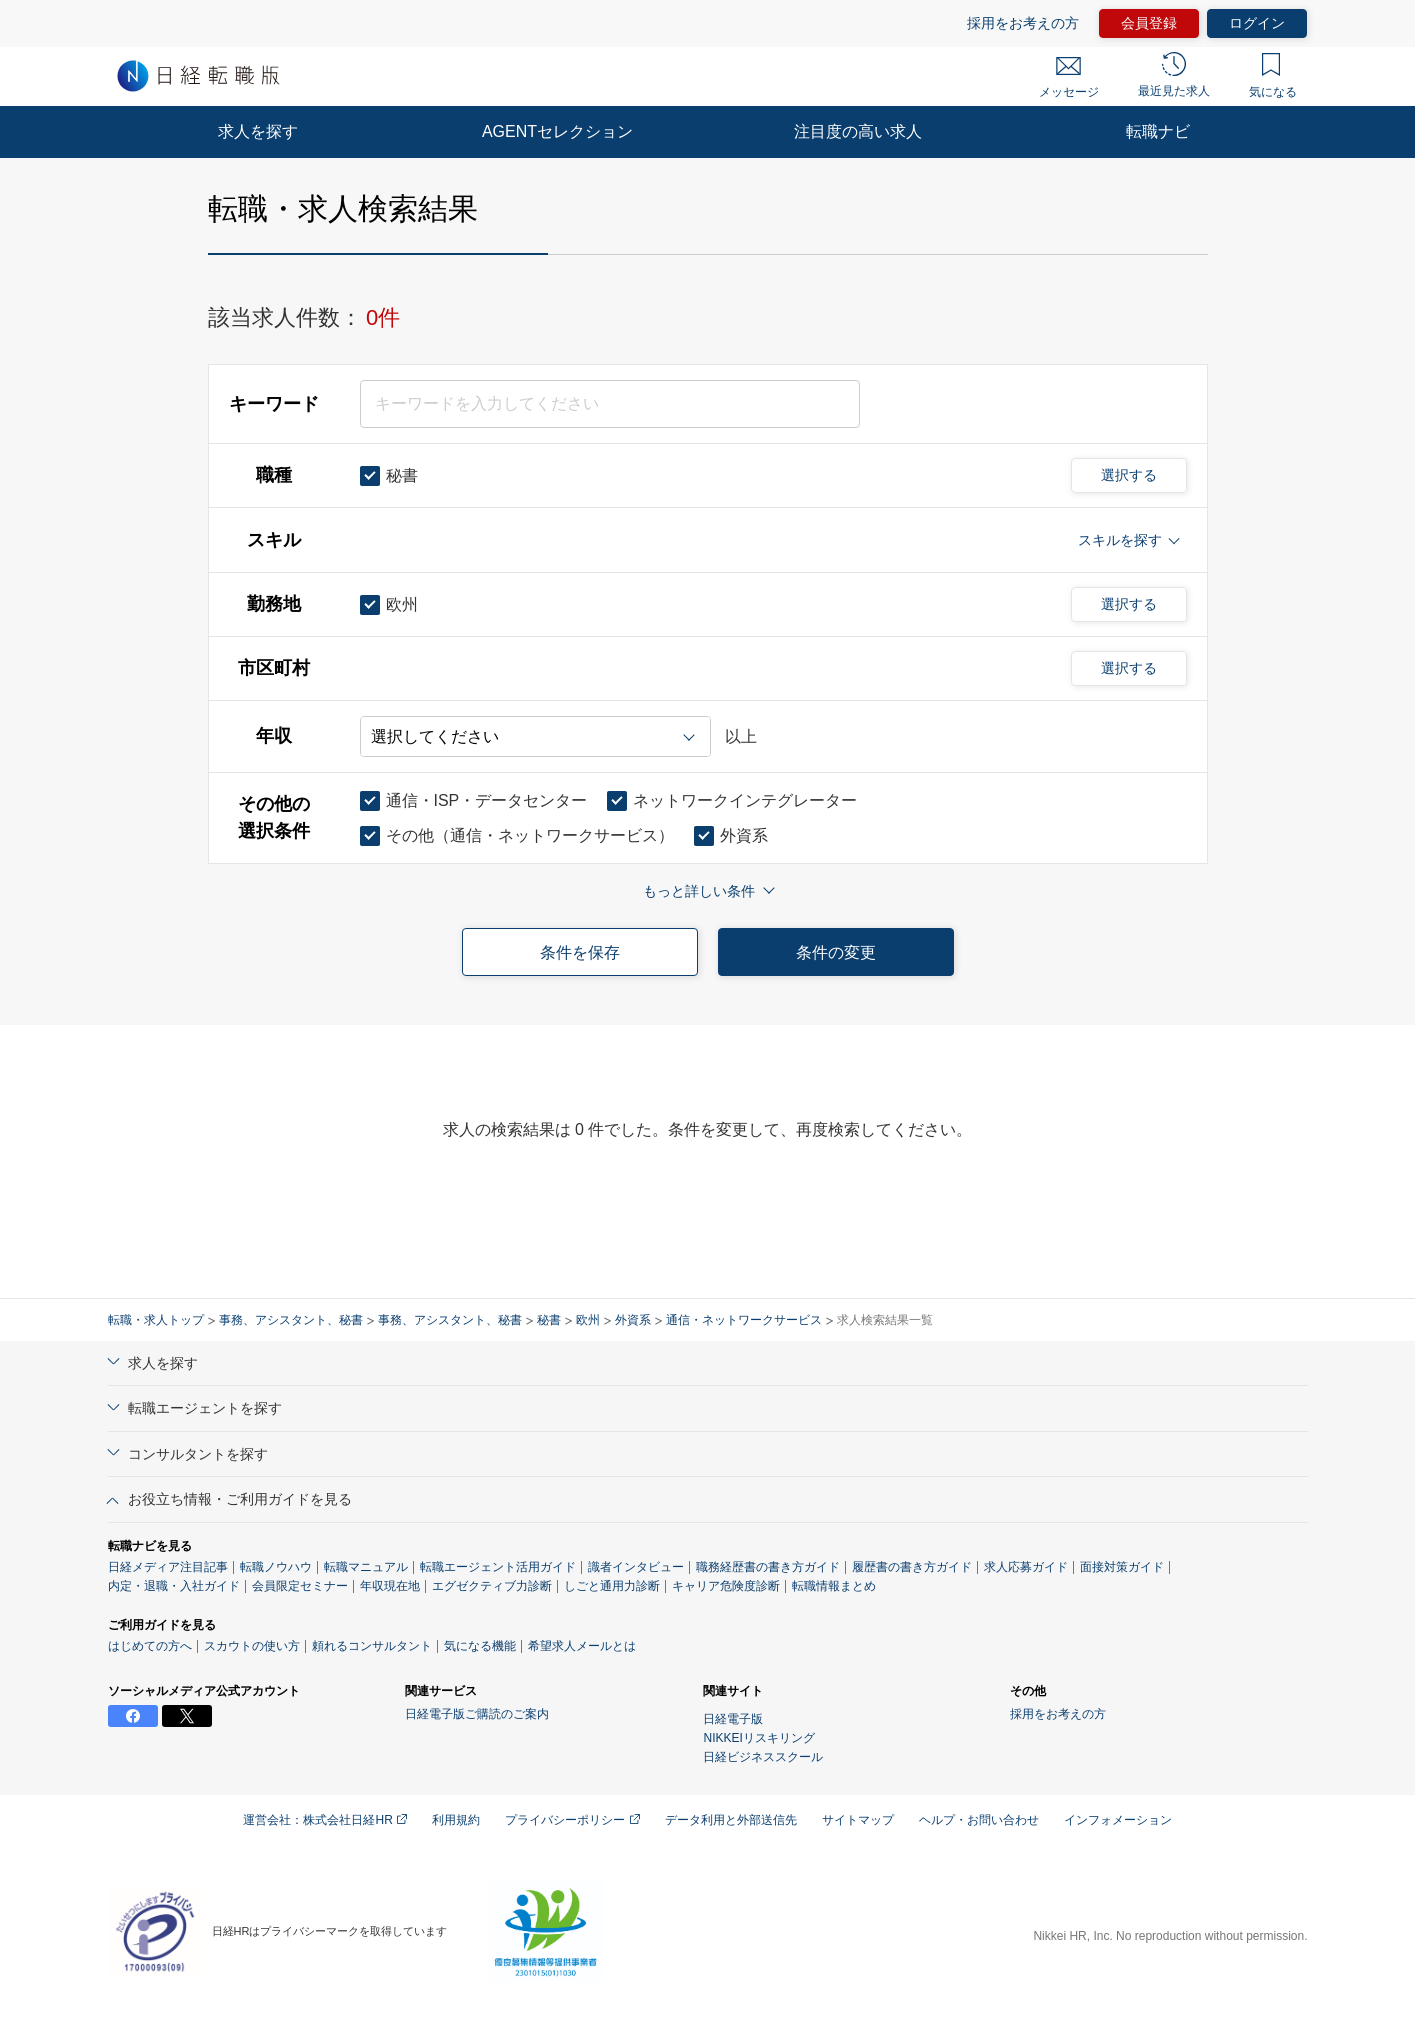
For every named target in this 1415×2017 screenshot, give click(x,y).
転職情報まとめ (834, 1586)
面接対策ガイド (1122, 1567)
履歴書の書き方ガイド (912, 1567)
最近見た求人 (1174, 75)
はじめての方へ (150, 1646)
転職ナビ (1158, 131)
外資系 (633, 1320)
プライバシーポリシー (572, 1820)
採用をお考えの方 (1023, 23)
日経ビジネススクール (763, 1757)
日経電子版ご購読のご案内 (477, 1714)
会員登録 (1149, 23)
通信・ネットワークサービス (744, 1320)
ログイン (1257, 23)
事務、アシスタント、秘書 (291, 1320)
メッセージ (1069, 78)
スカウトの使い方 (252, 1646)
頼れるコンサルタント (372, 1646)
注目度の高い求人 (858, 131)
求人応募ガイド (1026, 1567)
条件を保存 (580, 952)
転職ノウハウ (276, 1567)
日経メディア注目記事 (168, 1567)
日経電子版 (733, 1719)
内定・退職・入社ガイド (174, 1586)
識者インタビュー (636, 1567)
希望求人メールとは (582, 1646)
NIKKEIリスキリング (758, 1738)
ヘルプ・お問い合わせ (979, 1820)
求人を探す (258, 131)
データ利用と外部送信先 (731, 1820)
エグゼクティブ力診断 (492, 1586)
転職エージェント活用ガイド (498, 1567)
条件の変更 (836, 952)
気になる (1273, 76)
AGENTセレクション (557, 131)
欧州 (588, 1320)
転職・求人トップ (156, 1320)
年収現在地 (390, 1586)
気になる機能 (480, 1646)
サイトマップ (858, 1820)
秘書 (549, 1320)
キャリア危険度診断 (726, 1586)
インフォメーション (1118, 1820)
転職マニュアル (366, 1567)
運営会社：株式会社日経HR (325, 1820)
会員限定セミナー (300, 1586)
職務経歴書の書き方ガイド (768, 1567)
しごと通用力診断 (612, 1586)
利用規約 (456, 1820)
